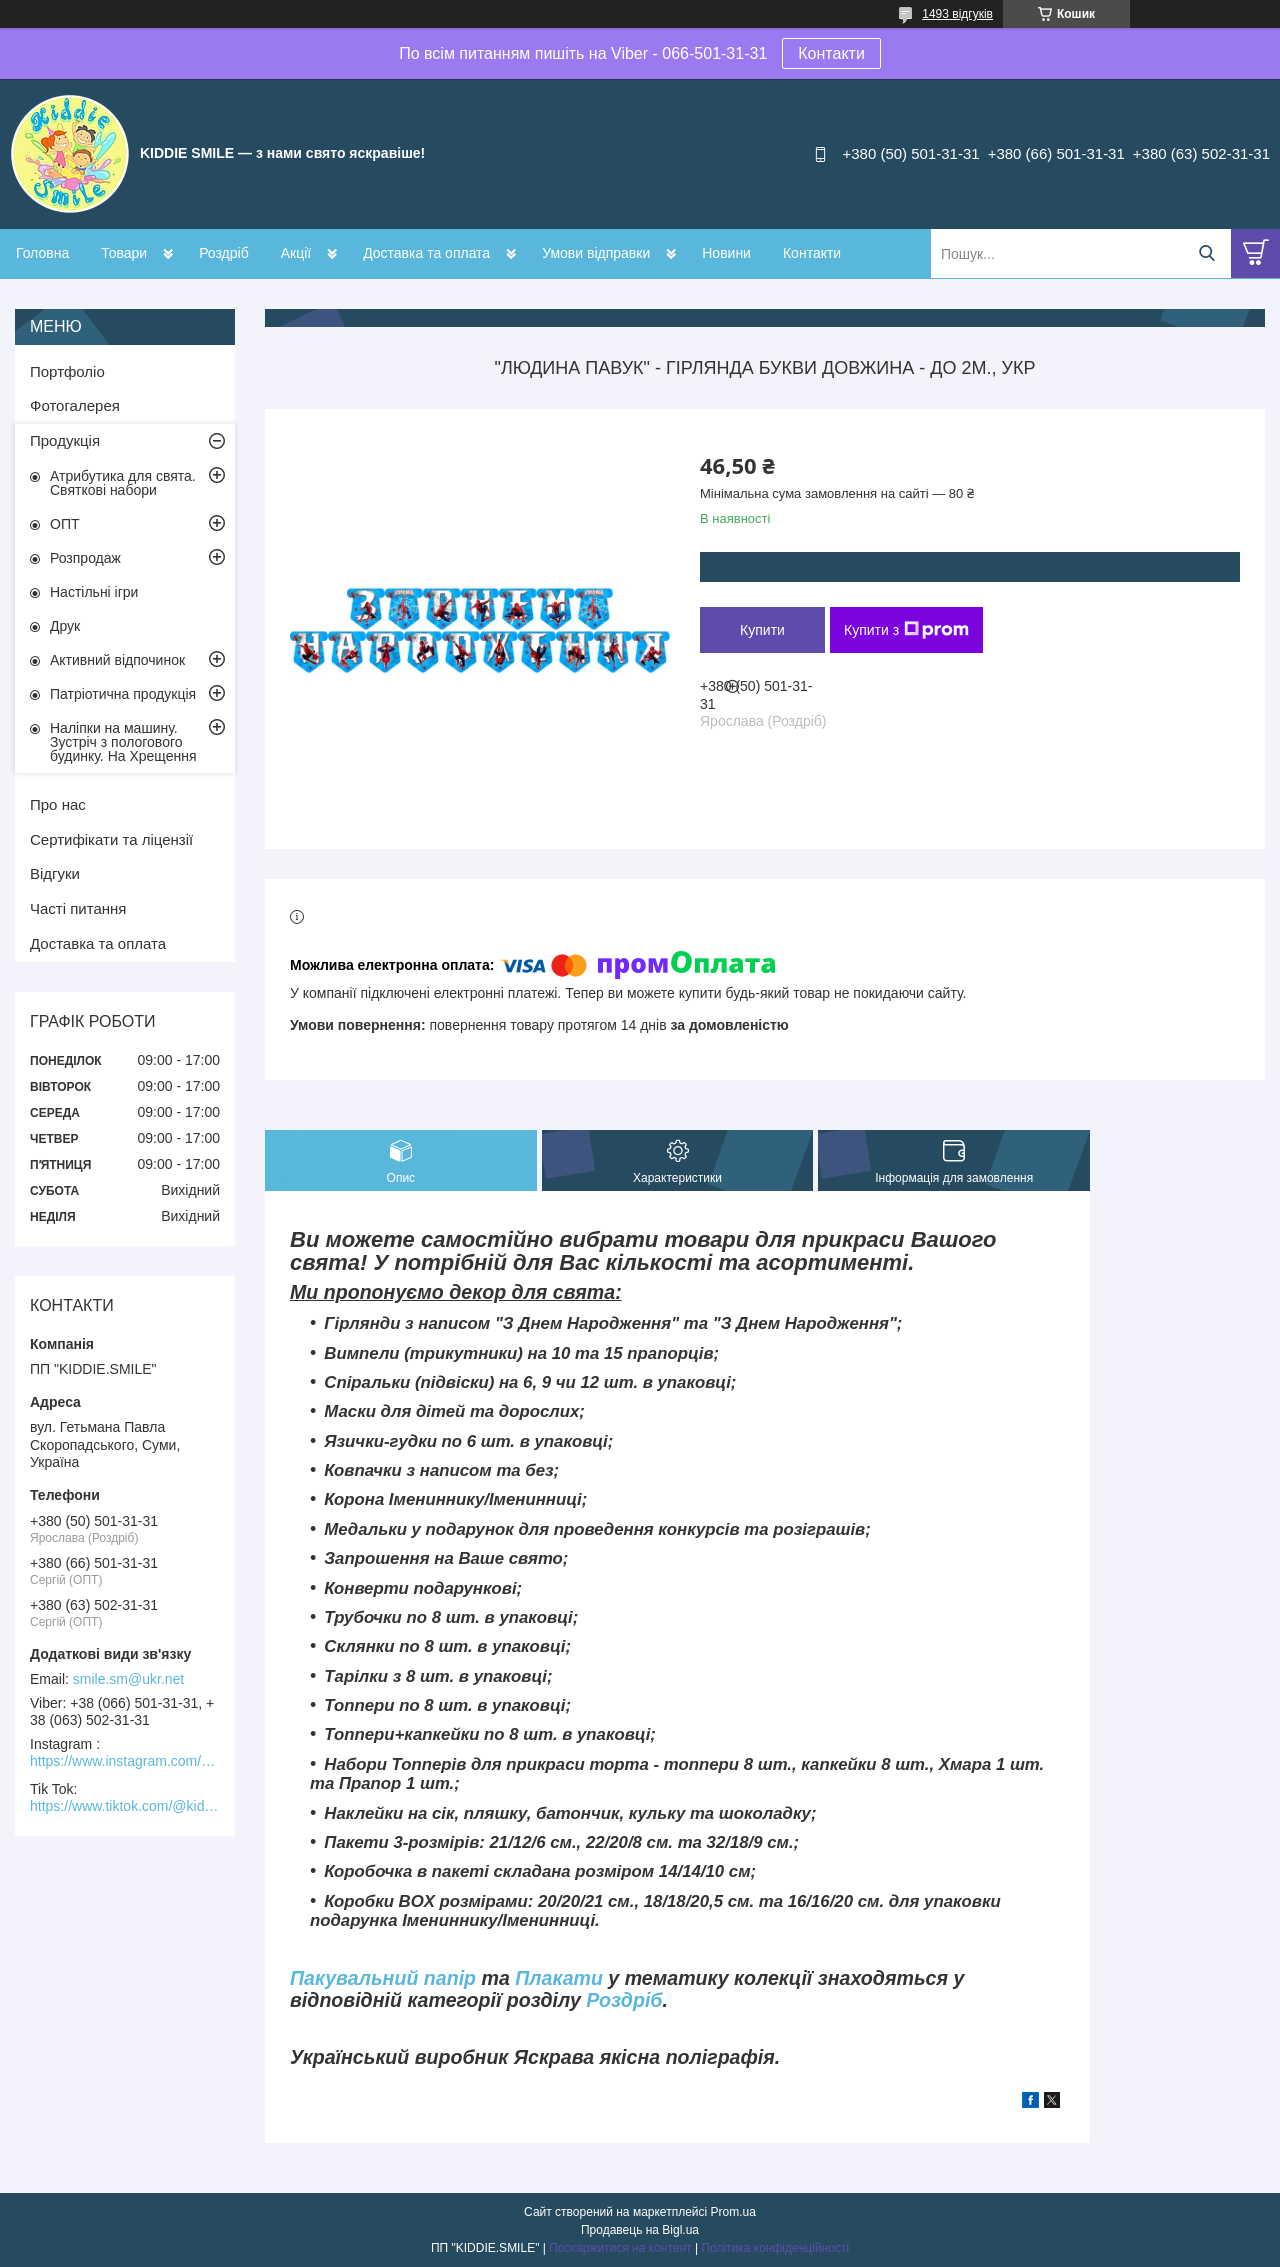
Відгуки (55, 873)
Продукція (65, 440)
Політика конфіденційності (775, 2248)
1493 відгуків (957, 14)
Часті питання (78, 908)
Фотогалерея (75, 405)
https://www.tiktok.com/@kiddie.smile (125, 1806)
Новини (726, 253)
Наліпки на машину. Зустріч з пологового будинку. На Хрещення (123, 742)
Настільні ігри (94, 592)
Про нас (58, 804)
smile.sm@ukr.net (128, 1679)
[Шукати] (1206, 253)
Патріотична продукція (123, 694)
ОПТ (65, 524)
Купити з (906, 630)
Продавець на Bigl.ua (640, 2230)
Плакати (559, 1978)
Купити (762, 630)
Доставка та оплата (426, 253)
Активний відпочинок (117, 660)
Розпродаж (85, 558)
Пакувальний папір (383, 1978)
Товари (124, 253)
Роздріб (224, 253)
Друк (65, 626)
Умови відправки (596, 253)
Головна (42, 253)
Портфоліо (67, 371)
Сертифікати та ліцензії (111, 839)
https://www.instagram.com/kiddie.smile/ (125, 1761)
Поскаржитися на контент (620, 2248)
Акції (296, 253)
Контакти (831, 53)
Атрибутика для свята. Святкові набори (123, 483)
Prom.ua (733, 2212)
